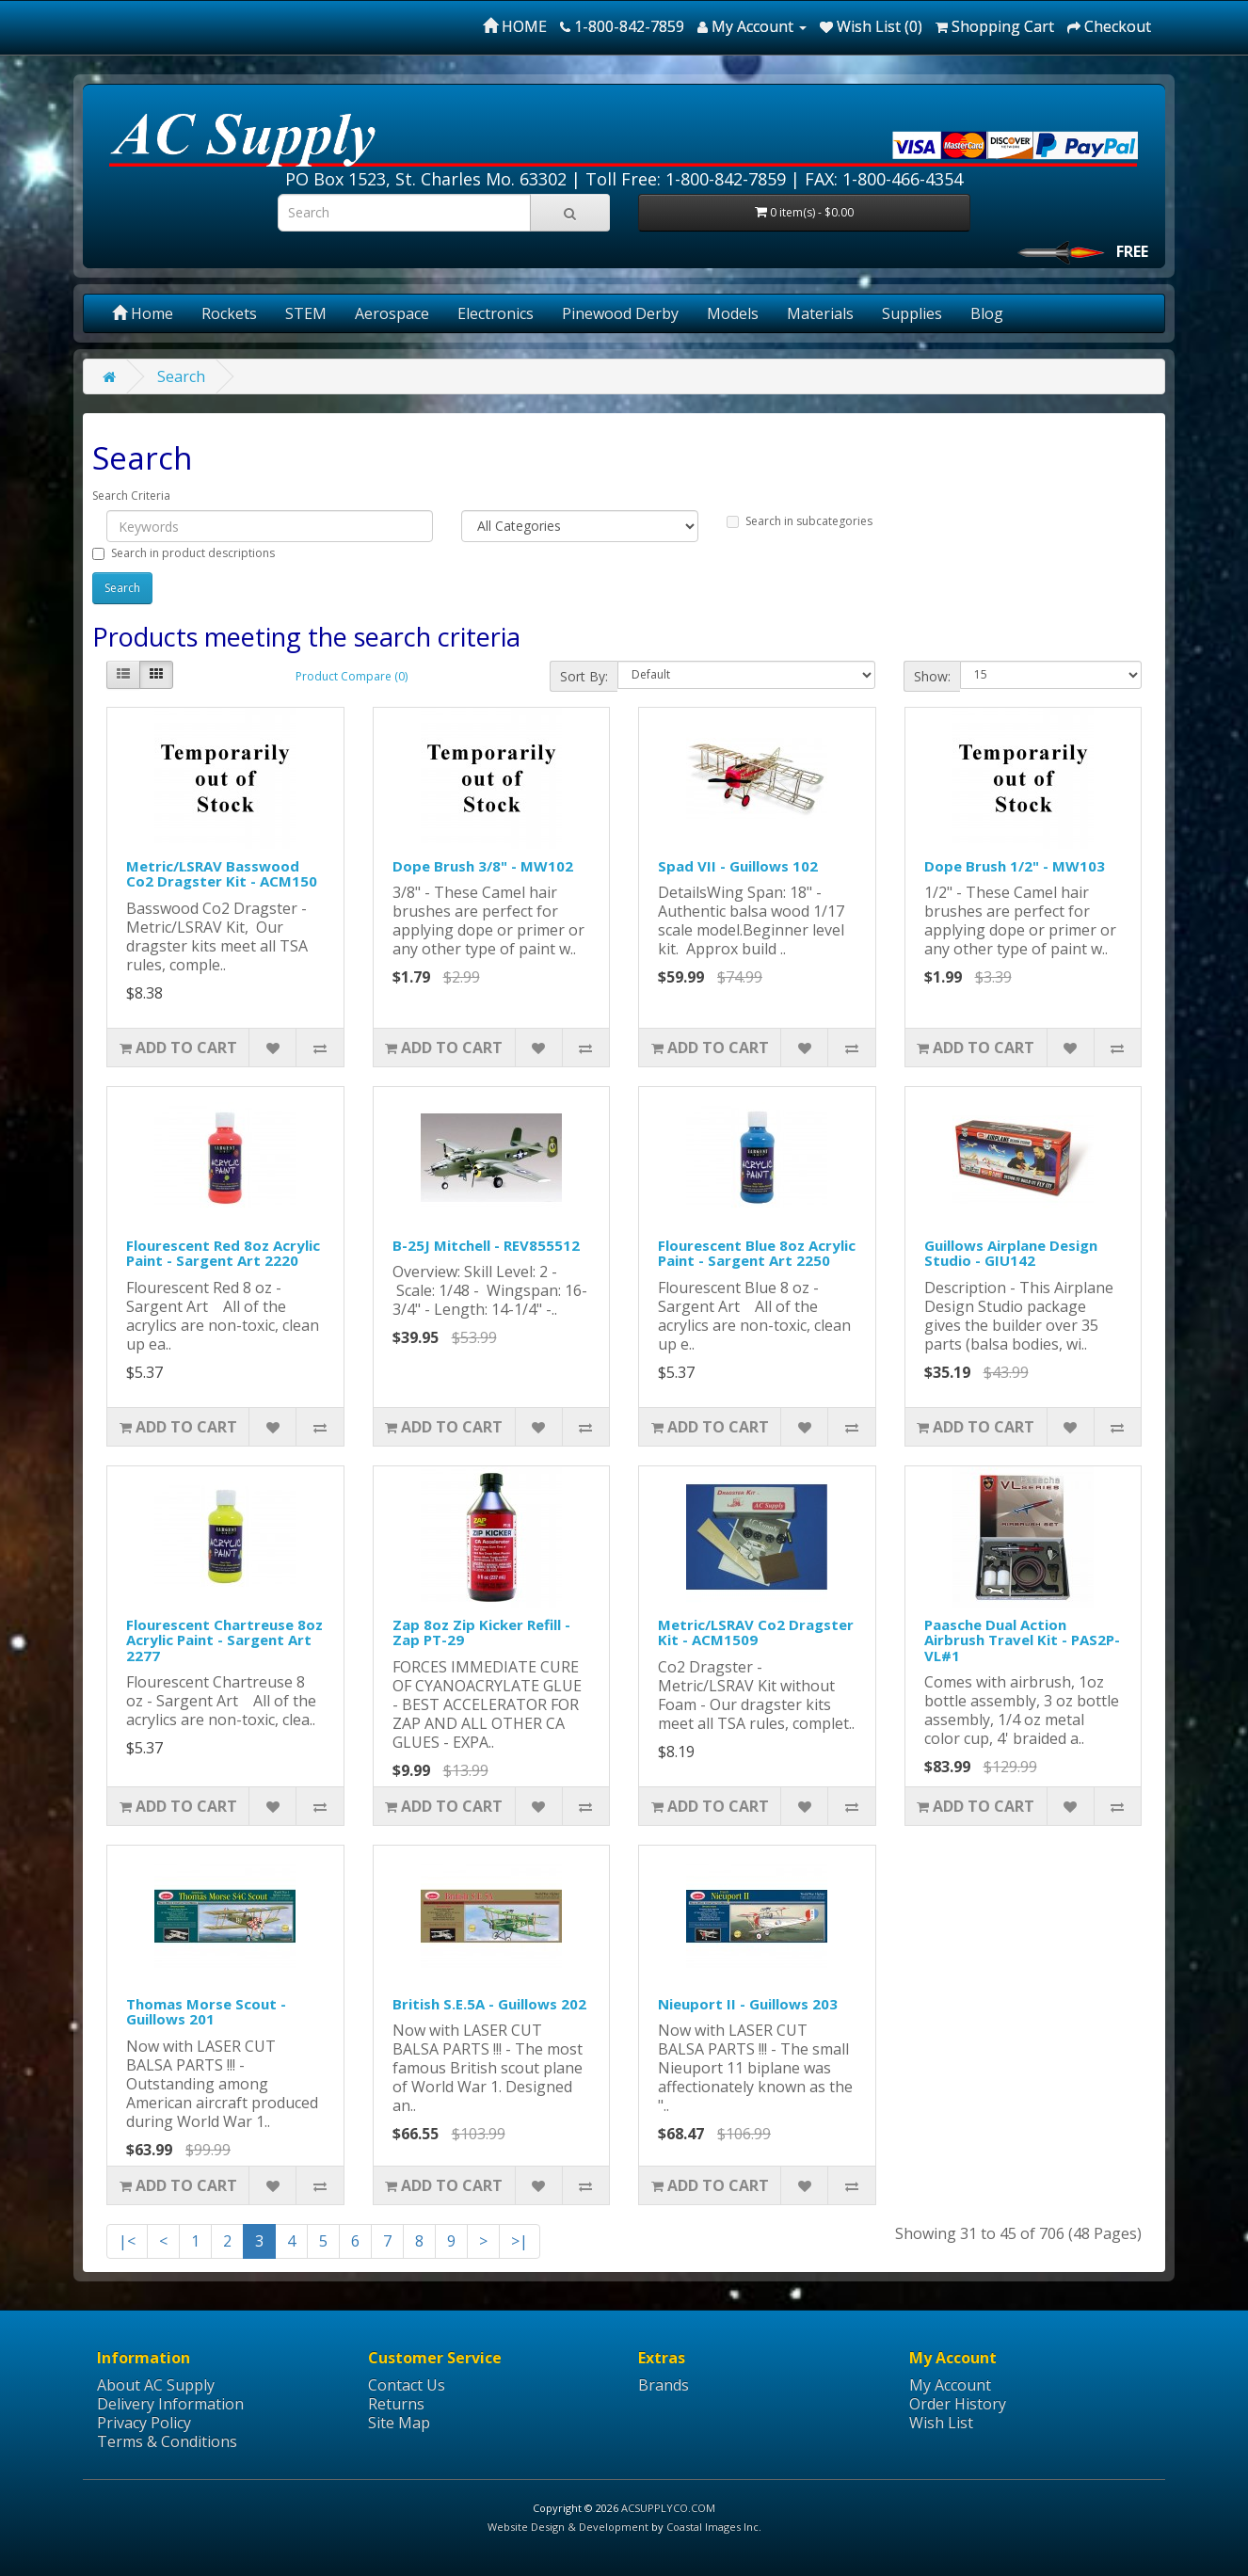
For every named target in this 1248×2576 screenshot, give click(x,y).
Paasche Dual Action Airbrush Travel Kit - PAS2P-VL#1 (1022, 1640)
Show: (932, 676)
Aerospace (392, 313)
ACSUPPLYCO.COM (668, 2508)
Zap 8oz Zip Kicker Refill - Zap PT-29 (481, 1632)
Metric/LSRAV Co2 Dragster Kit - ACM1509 (756, 1632)
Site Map (399, 2422)
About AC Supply (156, 2385)
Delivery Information (170, 2403)
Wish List (941, 2422)
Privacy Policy (144, 2422)
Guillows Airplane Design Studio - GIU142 (1010, 1253)
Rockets (229, 313)
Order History (957, 2403)
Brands (663, 2385)
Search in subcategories (799, 521)
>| (519, 2241)
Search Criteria (131, 496)
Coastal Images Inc (712, 2527)
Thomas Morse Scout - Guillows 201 (206, 2011)
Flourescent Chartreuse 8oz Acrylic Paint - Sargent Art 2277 (224, 1640)
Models (733, 313)
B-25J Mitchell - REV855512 (486, 1245)
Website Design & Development (568, 2527)
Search (181, 376)
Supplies (912, 313)
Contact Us (406, 2385)
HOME (515, 26)
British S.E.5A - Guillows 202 (489, 2003)
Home (142, 313)
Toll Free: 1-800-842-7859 (685, 179)
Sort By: (584, 676)
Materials (820, 313)
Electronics (495, 313)
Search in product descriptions (183, 553)
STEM (306, 313)
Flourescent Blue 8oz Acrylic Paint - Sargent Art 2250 (757, 1253)
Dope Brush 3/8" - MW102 (482, 865)
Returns (396, 2403)
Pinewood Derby (620, 313)
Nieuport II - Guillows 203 (748, 2003)
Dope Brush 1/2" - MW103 (1014, 865)
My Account (950, 2385)
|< (127, 2241)
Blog (986, 313)
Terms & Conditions (167, 2441)
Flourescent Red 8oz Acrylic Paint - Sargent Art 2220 (223, 1253)
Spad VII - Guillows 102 (738, 865)
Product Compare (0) (352, 676)
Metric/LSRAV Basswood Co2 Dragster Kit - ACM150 (221, 873)
